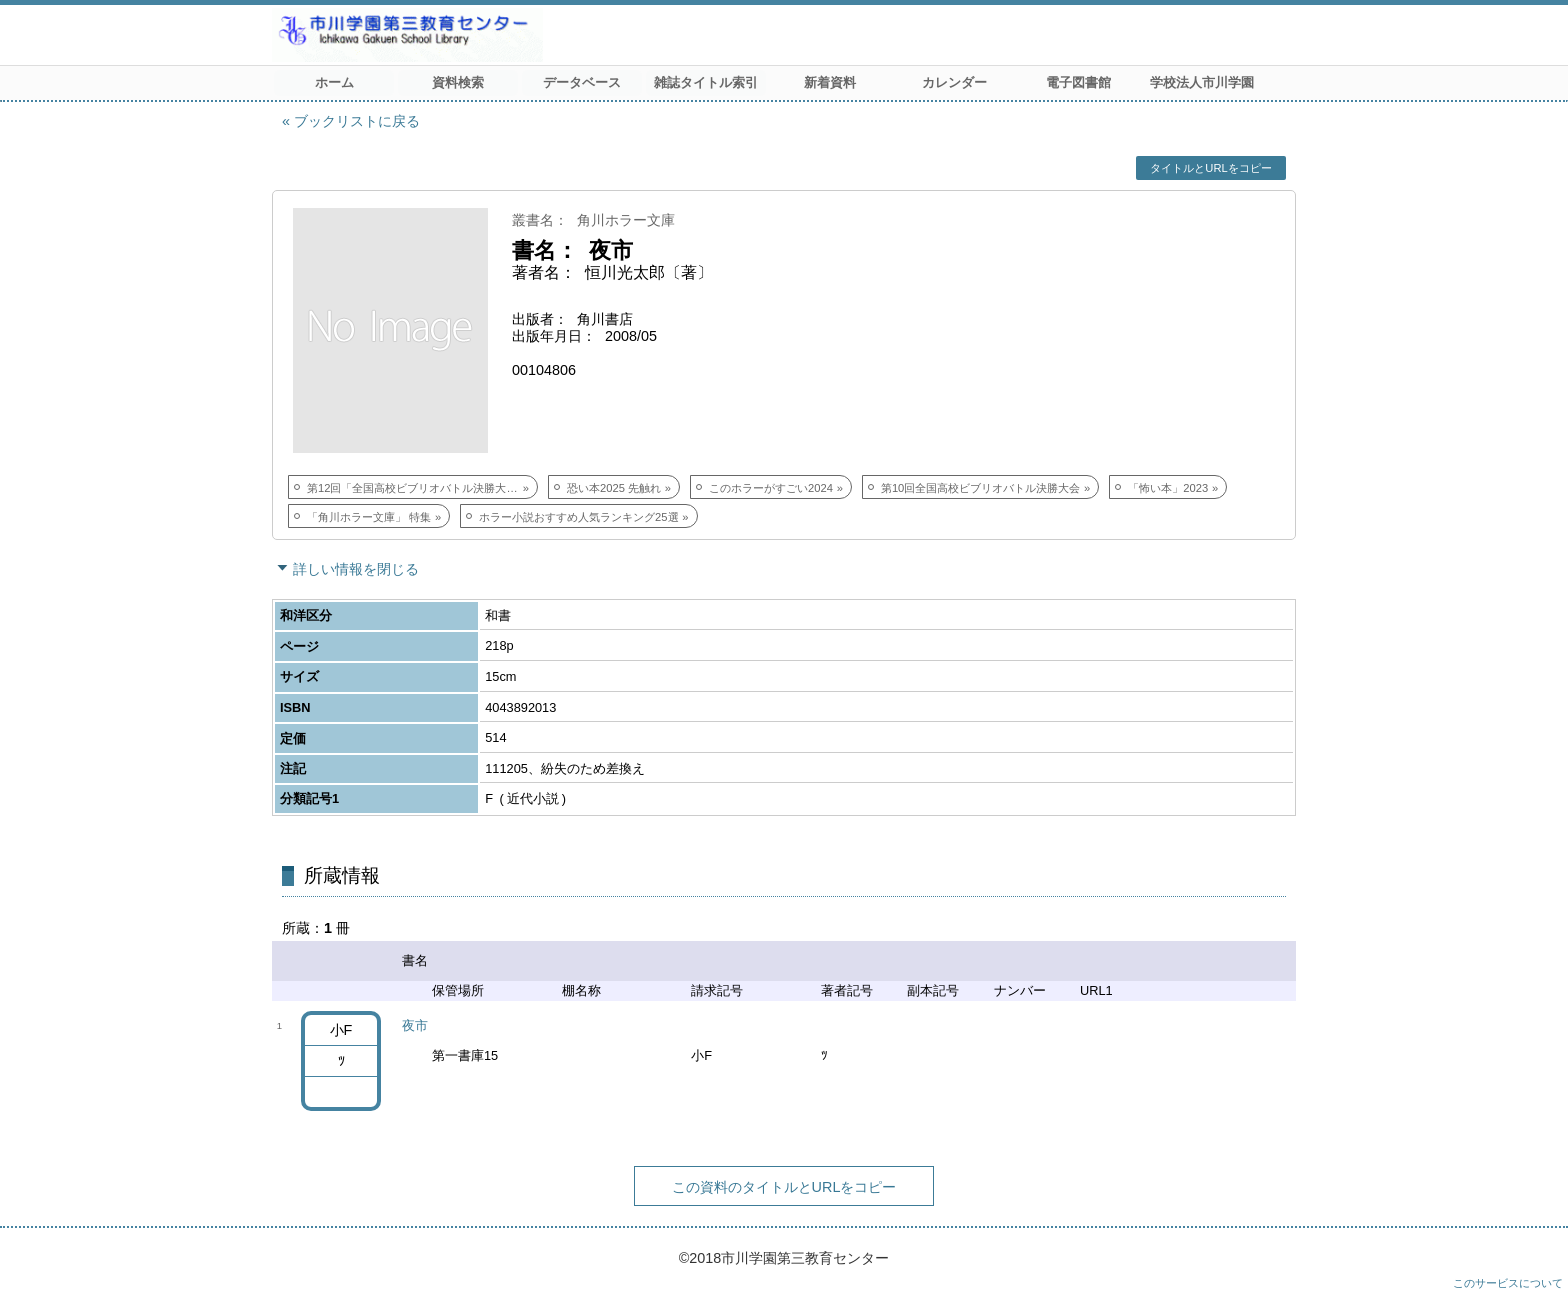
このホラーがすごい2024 (771, 488)
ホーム (334, 82)
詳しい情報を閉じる (356, 569)
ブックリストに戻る (357, 121)
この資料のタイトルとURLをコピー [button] (784, 1187)
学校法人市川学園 (1202, 82)
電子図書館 (1078, 82)
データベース (582, 82)
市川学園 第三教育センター (482, 35)
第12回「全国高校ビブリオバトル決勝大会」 (417, 488)
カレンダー (954, 82)
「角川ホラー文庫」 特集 (369, 517)
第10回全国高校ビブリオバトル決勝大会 (980, 488)
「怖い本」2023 (1168, 488)
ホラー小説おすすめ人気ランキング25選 (578, 517)
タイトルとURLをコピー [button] (1210, 168)
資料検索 (458, 82)
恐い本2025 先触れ (614, 488)
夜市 (415, 1025)
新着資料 (830, 82)
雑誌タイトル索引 (706, 82)
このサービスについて (1508, 1283)
